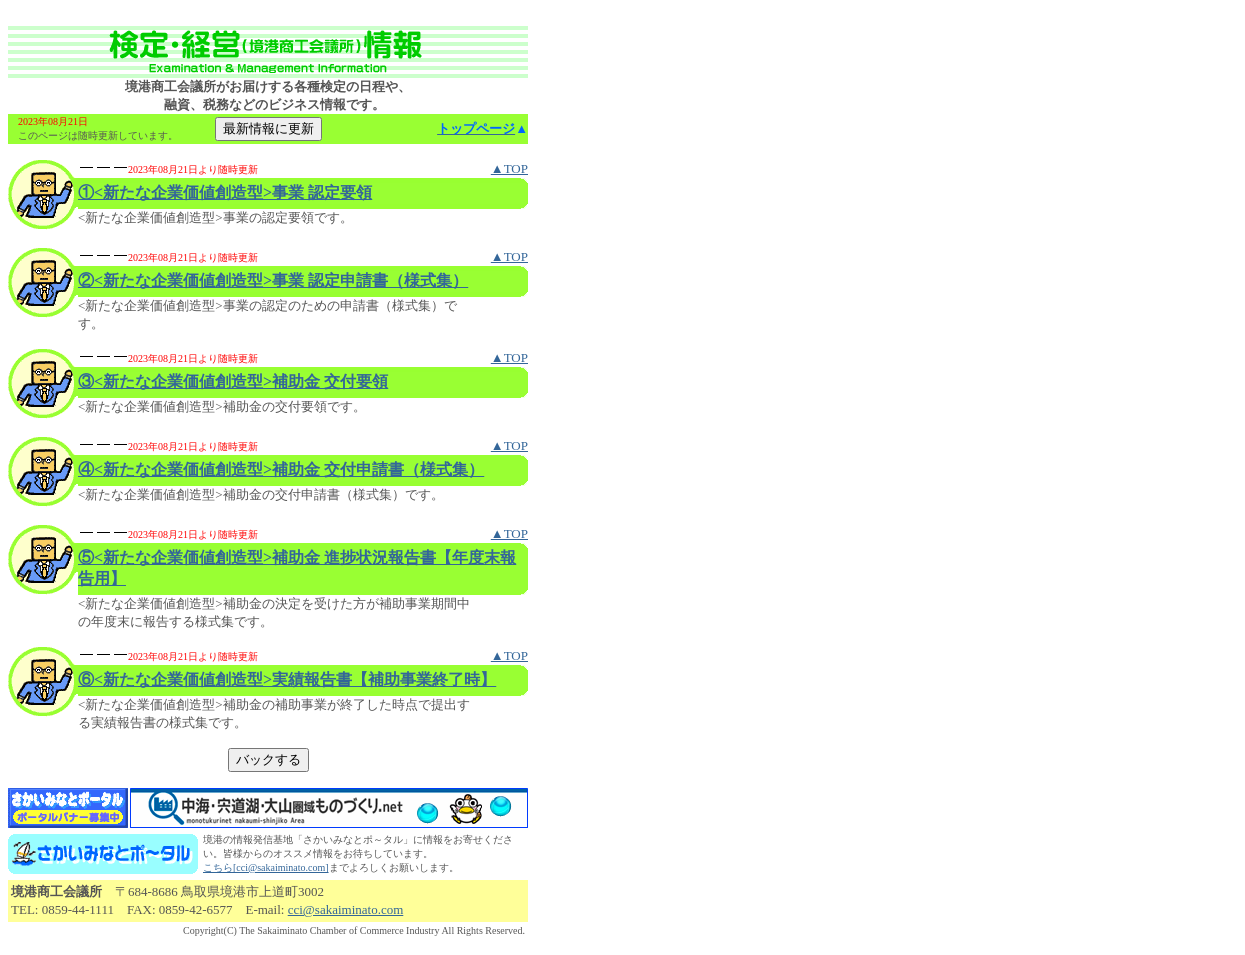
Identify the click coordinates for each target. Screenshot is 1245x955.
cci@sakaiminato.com (346, 909)
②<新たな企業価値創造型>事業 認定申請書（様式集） (273, 280)
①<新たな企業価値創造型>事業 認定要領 (225, 192)
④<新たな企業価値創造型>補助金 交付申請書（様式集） (281, 469)
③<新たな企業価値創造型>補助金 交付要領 (233, 381)
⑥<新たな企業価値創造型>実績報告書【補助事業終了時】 (287, 679)
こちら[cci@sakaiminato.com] (266, 867)
